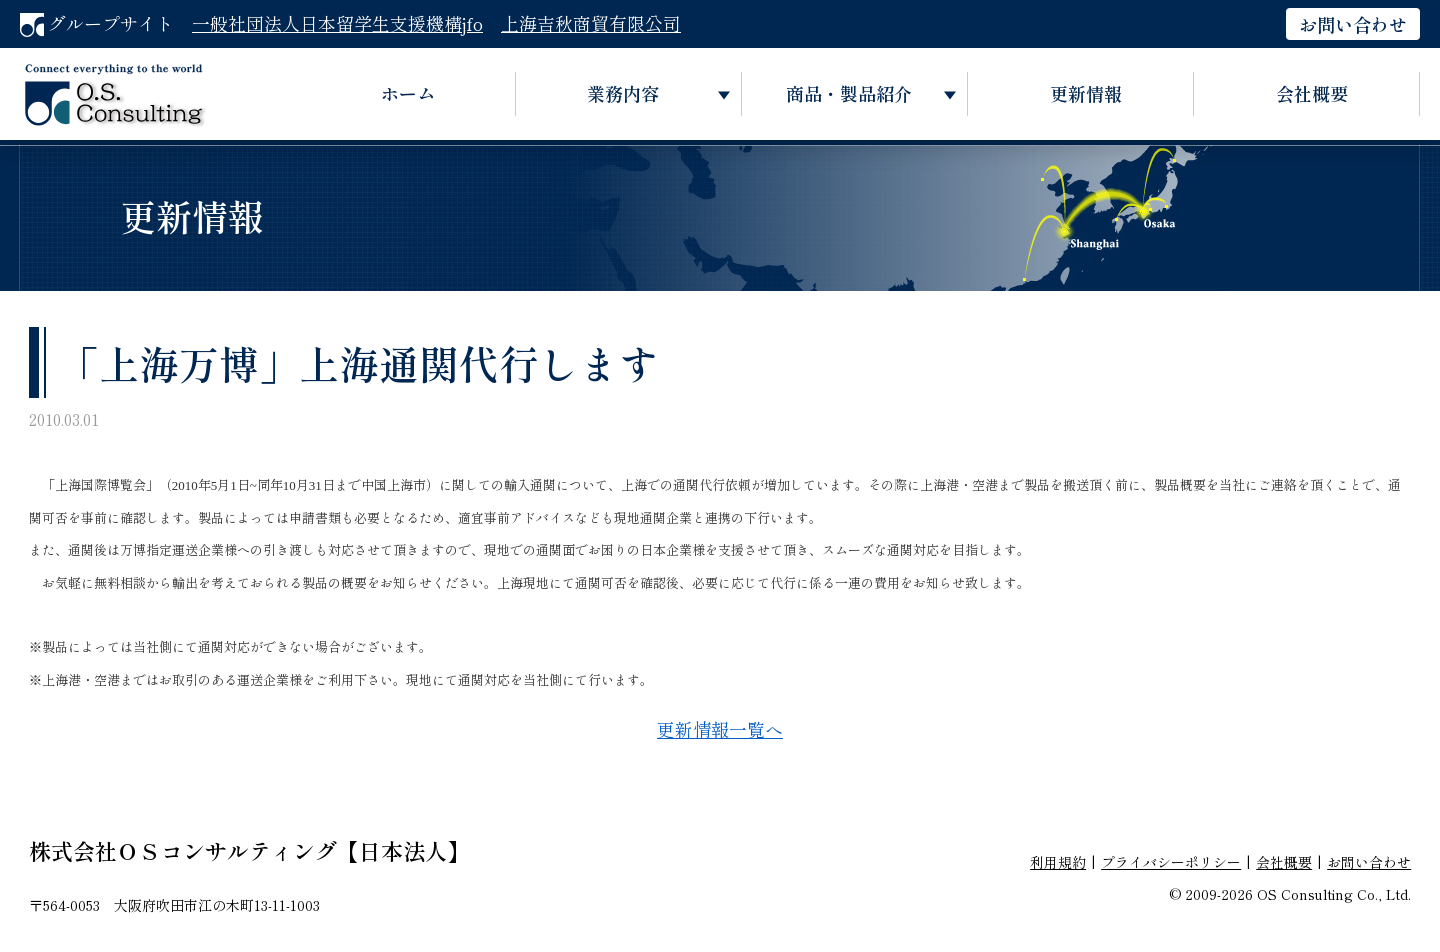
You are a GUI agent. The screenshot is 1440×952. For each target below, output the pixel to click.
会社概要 (1312, 93)
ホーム (408, 93)
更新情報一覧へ (720, 729)
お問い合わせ (1353, 24)
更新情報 (1086, 93)
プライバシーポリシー (1171, 862)
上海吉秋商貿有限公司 (591, 23)
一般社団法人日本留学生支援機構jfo (337, 23)
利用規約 (1058, 862)
